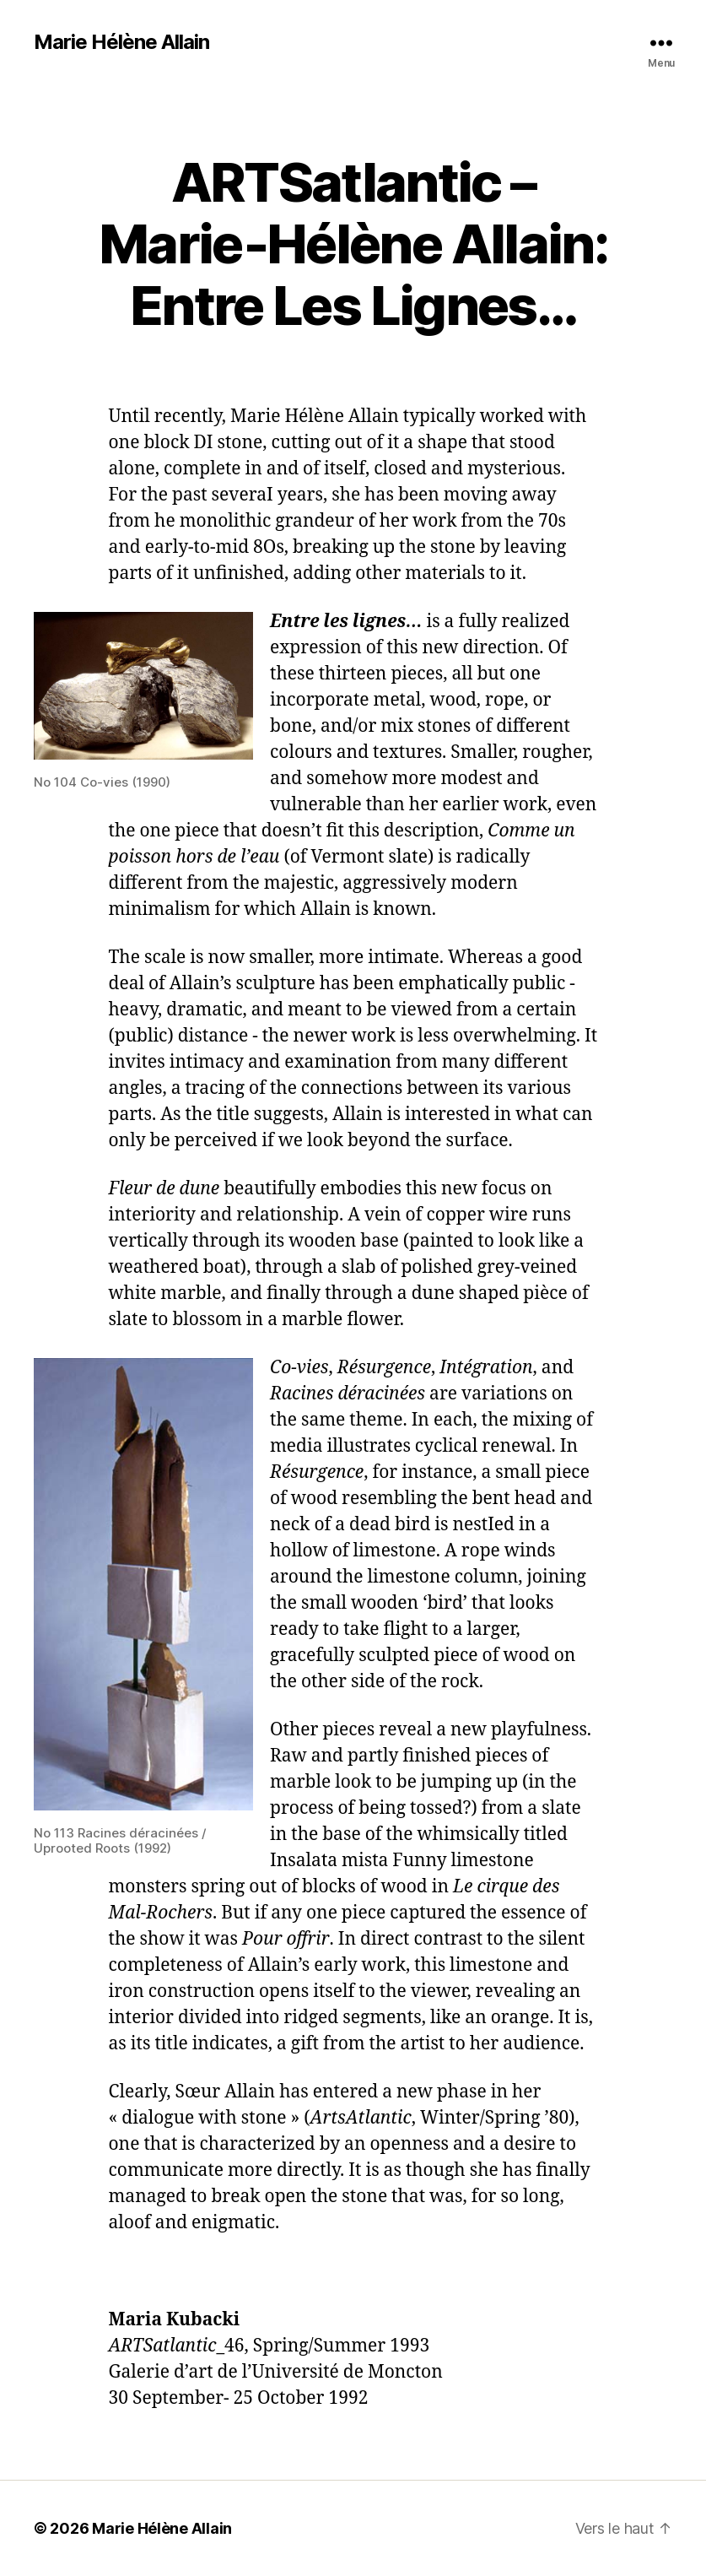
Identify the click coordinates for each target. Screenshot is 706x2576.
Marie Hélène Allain (121, 42)
